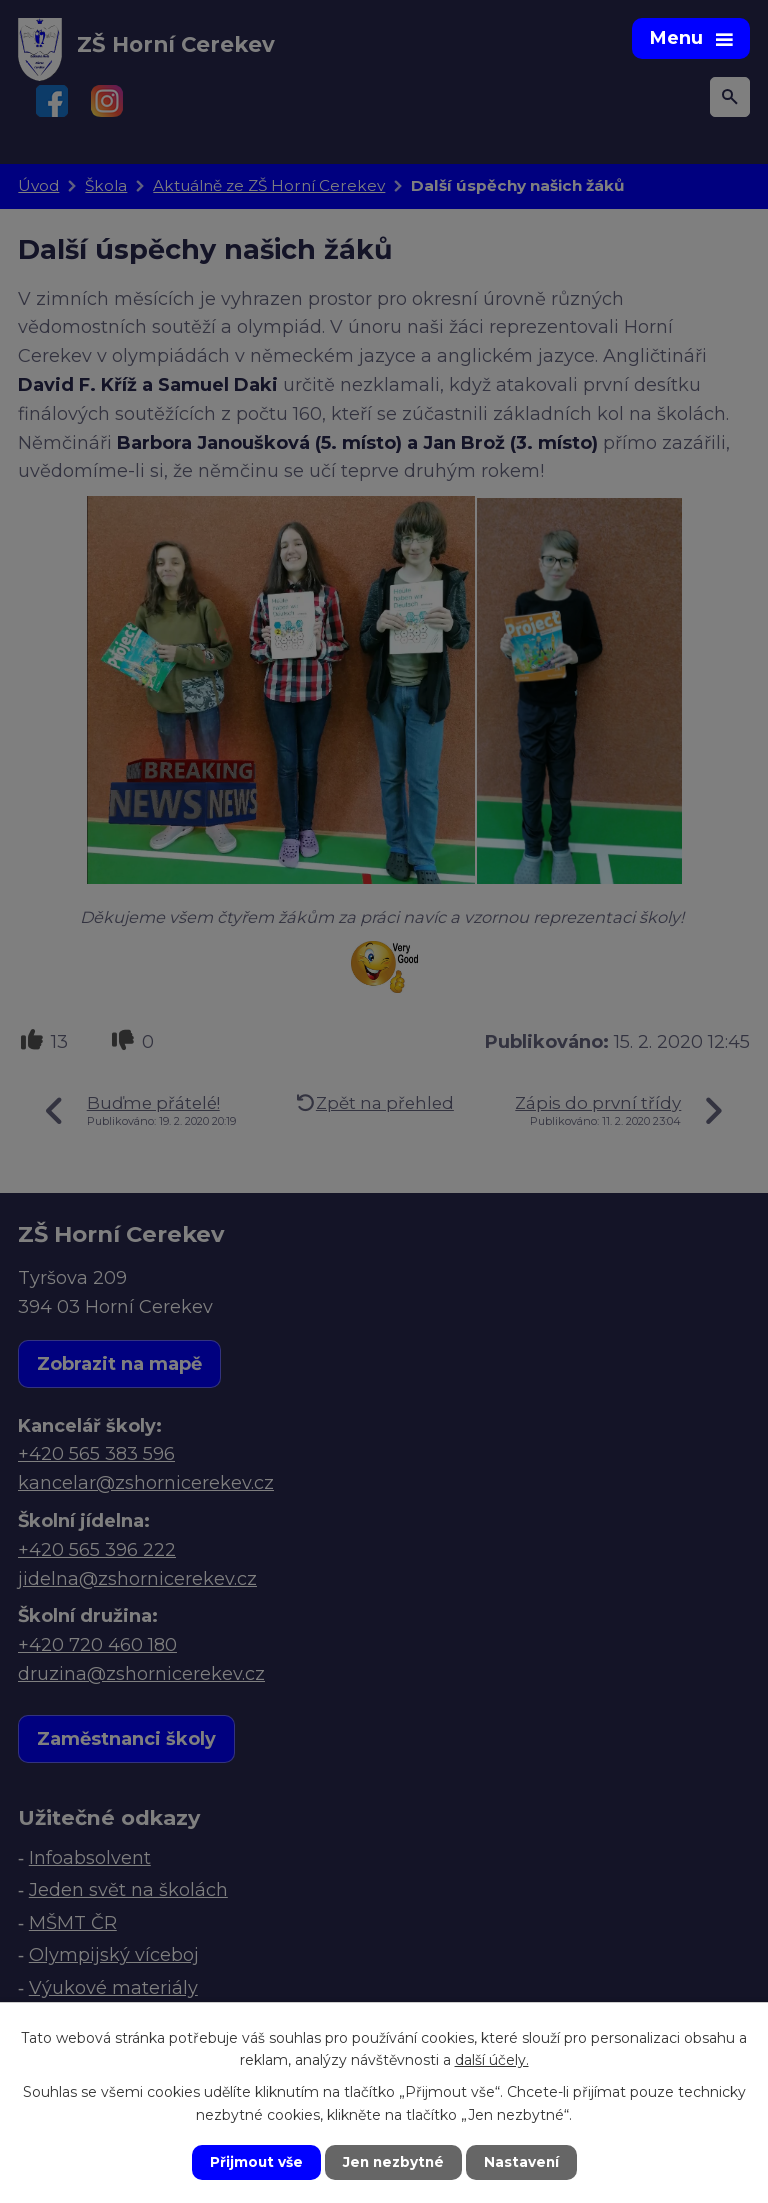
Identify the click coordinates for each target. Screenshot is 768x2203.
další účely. (492, 2059)
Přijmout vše (254, 2162)
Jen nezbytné (393, 2162)
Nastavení (524, 2162)
